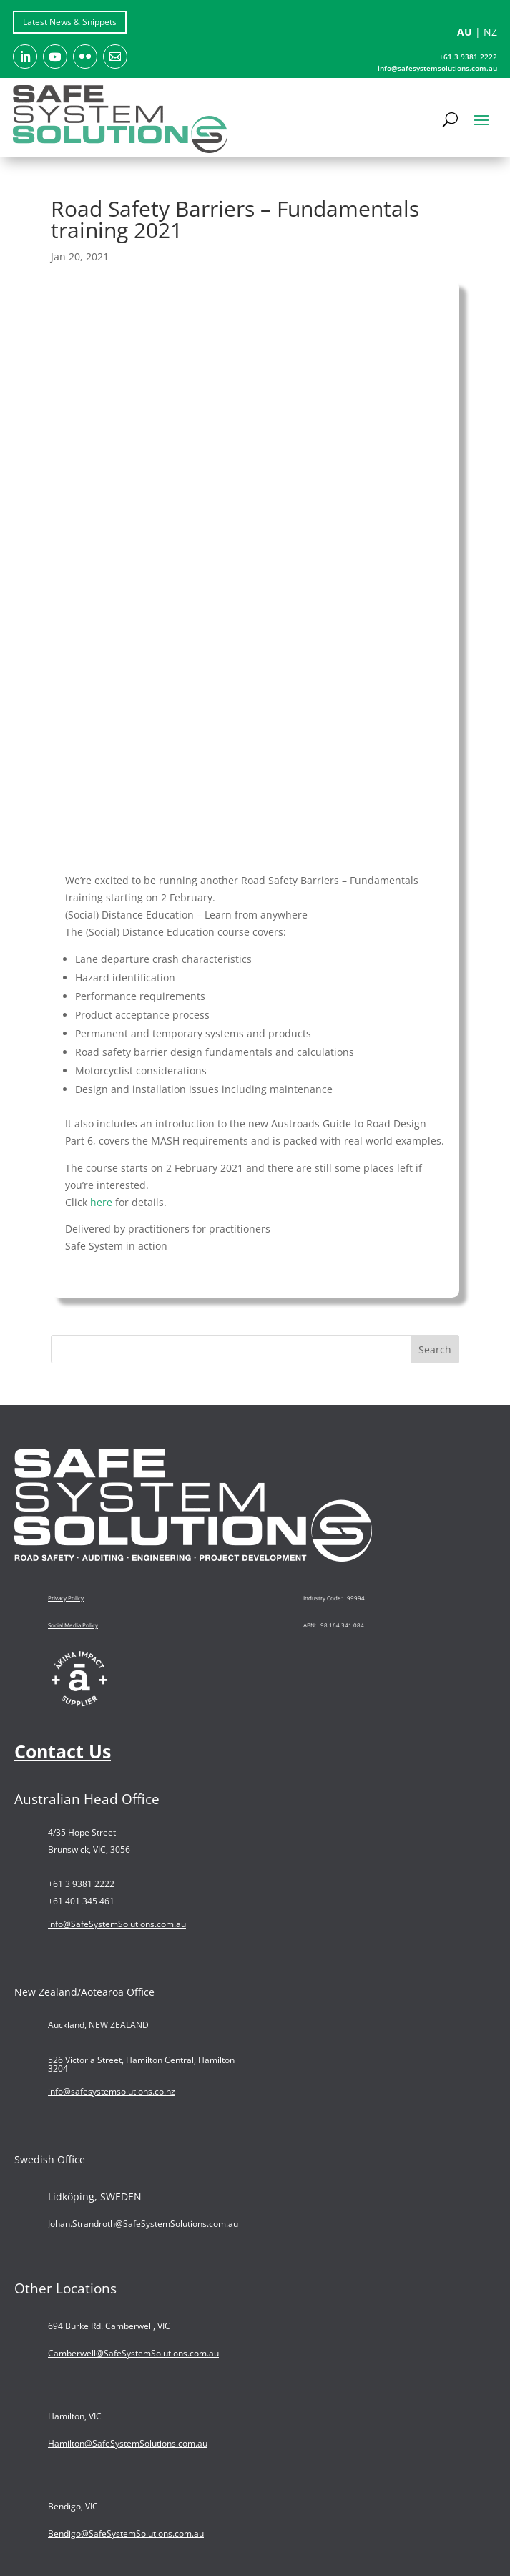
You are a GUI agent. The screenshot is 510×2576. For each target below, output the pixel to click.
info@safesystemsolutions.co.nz (111, 2091)
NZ (490, 32)
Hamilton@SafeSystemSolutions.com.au (127, 2443)
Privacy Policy (66, 1598)
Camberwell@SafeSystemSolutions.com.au (133, 2353)
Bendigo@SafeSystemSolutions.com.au (126, 2533)
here (101, 1202)
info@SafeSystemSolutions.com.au (117, 1924)
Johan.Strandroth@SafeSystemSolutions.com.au (143, 2224)
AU (464, 32)
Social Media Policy (73, 1625)
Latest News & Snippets (70, 22)
